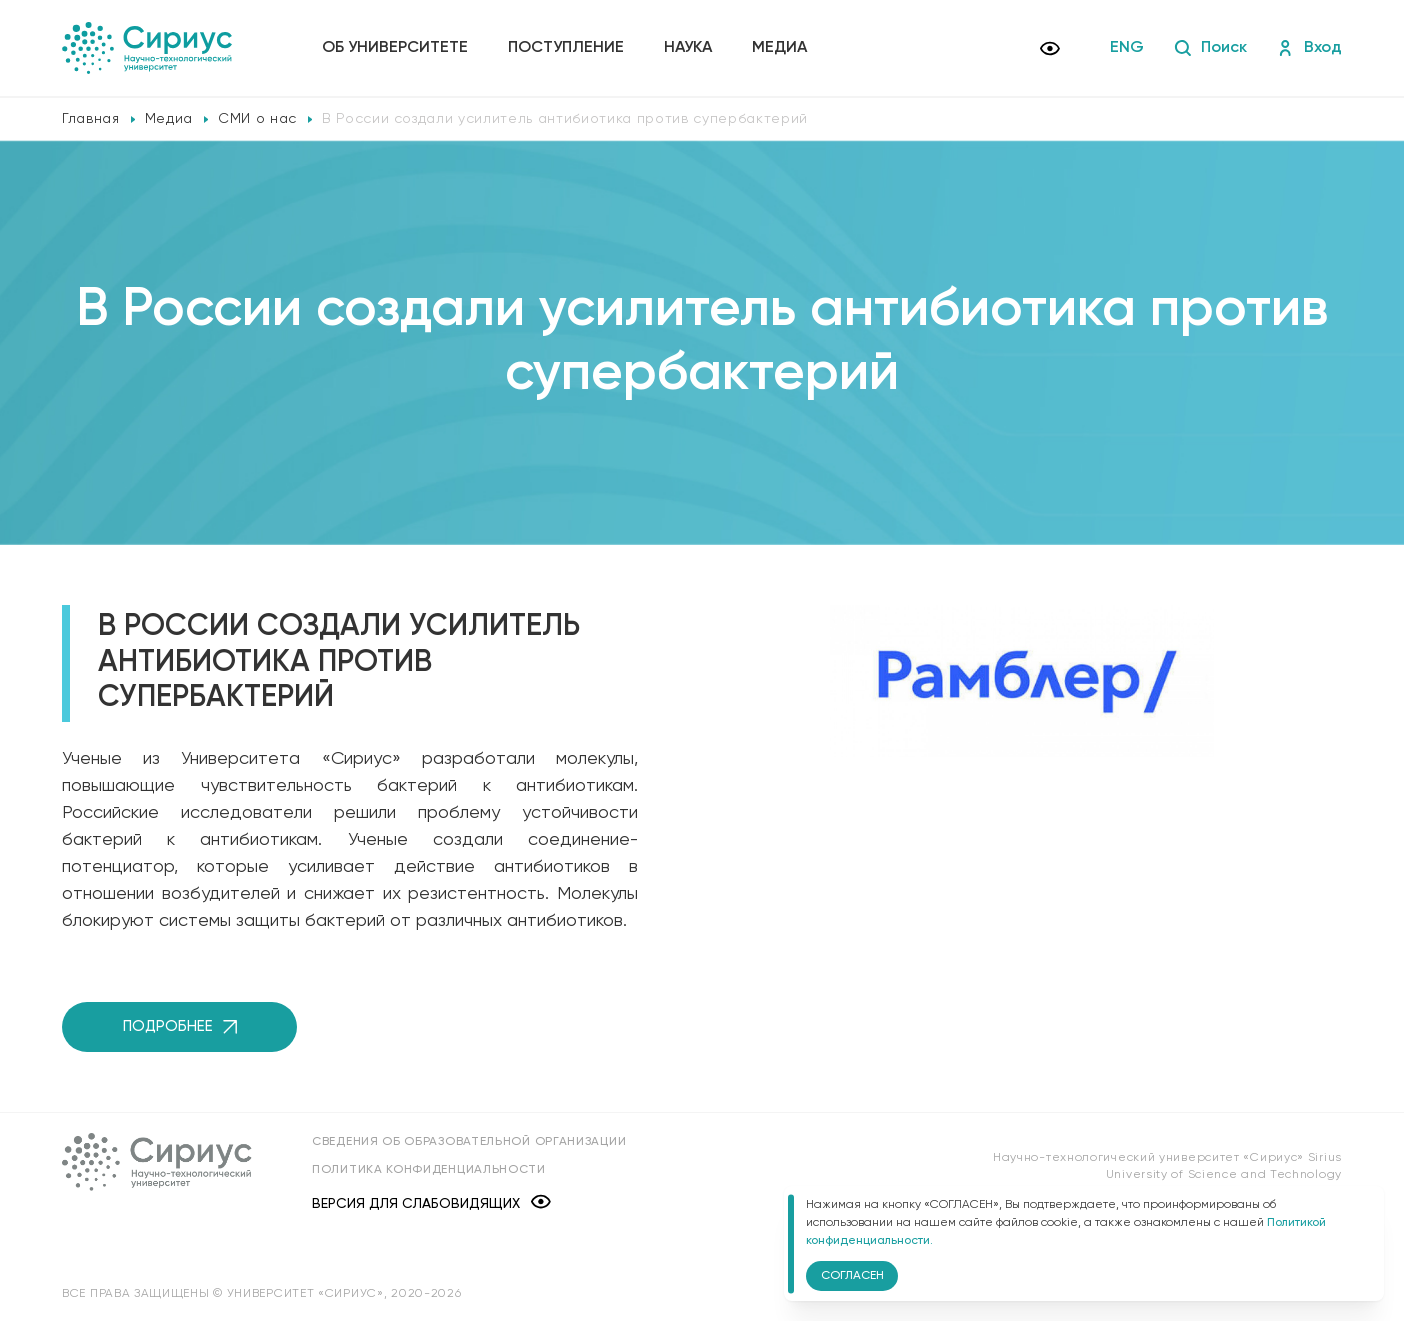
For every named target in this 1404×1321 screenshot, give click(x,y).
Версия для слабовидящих (431, 1203)
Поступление (566, 48)
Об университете (395, 48)
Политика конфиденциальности (429, 1170)
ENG (1127, 48)
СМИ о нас (257, 119)
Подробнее (180, 1026)
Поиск (1210, 48)
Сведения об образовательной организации (469, 1142)
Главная (91, 119)
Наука (688, 48)
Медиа (779, 48)
